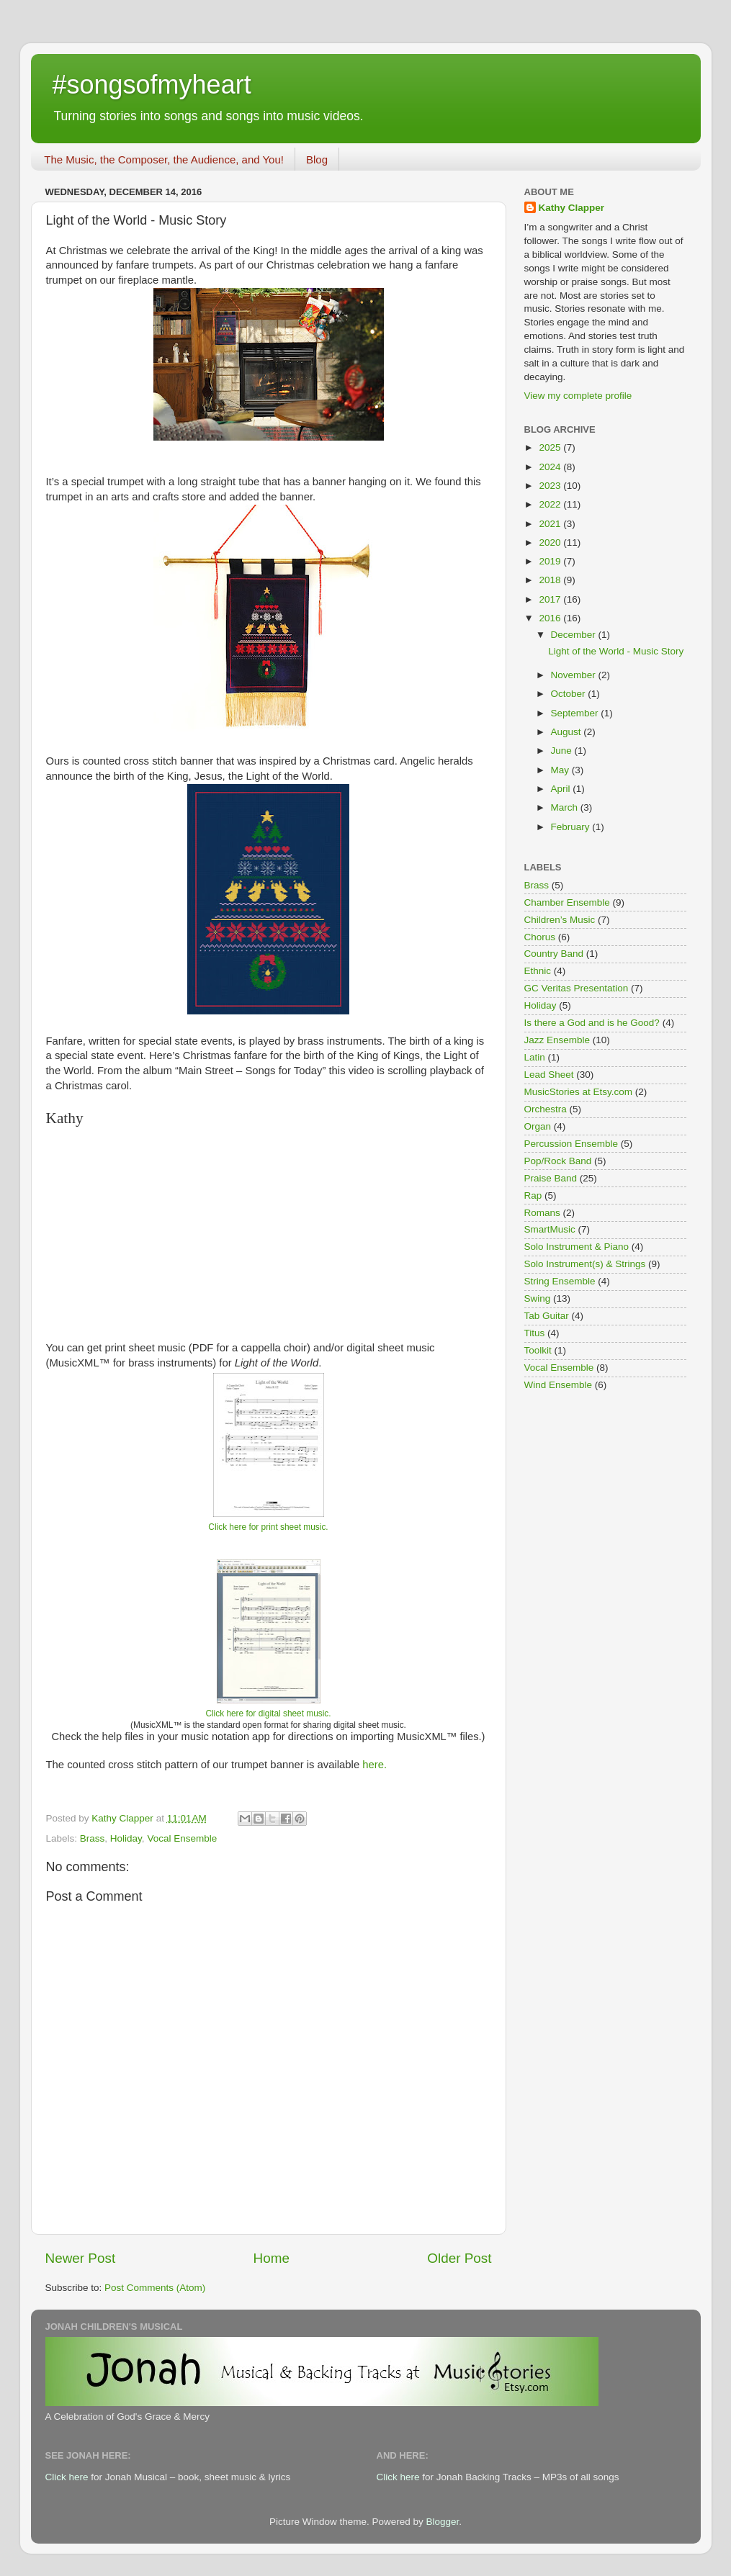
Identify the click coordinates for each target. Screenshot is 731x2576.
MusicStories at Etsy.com (578, 1091)
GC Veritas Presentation (576, 988)
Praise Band (551, 1178)
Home (272, 2258)
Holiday (126, 1838)
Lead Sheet (549, 1074)
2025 (551, 447)
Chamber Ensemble (567, 902)
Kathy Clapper (572, 207)
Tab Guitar (546, 1315)
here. (374, 1764)
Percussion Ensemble (571, 1143)
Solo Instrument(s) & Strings (585, 1263)
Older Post (459, 2258)
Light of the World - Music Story (615, 651)
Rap (533, 1195)
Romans (542, 1212)
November (574, 675)
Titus (534, 1333)
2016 (551, 618)
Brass (92, 1838)
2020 (551, 542)
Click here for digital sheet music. (268, 1713)
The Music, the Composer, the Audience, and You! (164, 159)
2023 (551, 485)
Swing (537, 1298)
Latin (534, 1057)
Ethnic (538, 970)
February (572, 826)
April (562, 788)
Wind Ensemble (558, 1384)
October (569, 693)
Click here (67, 2477)
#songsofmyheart (152, 84)
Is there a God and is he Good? (592, 1022)
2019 (551, 561)
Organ (538, 1126)
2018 (551, 580)
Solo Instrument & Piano (576, 1246)
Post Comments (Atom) (154, 2287)
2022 (551, 504)
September (576, 713)
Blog (317, 159)
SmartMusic (549, 1229)
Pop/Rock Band (558, 1161)
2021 (551, 523)
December (574, 634)
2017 (551, 599)
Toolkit (538, 1350)
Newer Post (80, 2258)
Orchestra (545, 1109)
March (565, 807)
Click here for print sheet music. (268, 1527)
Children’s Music (560, 919)
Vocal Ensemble (182, 1838)
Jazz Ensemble (557, 1040)
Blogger (442, 2521)
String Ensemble (560, 1281)
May (561, 770)
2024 (551, 466)
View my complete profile (578, 395)
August (567, 731)
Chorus (540, 937)
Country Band (554, 953)
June (563, 750)
